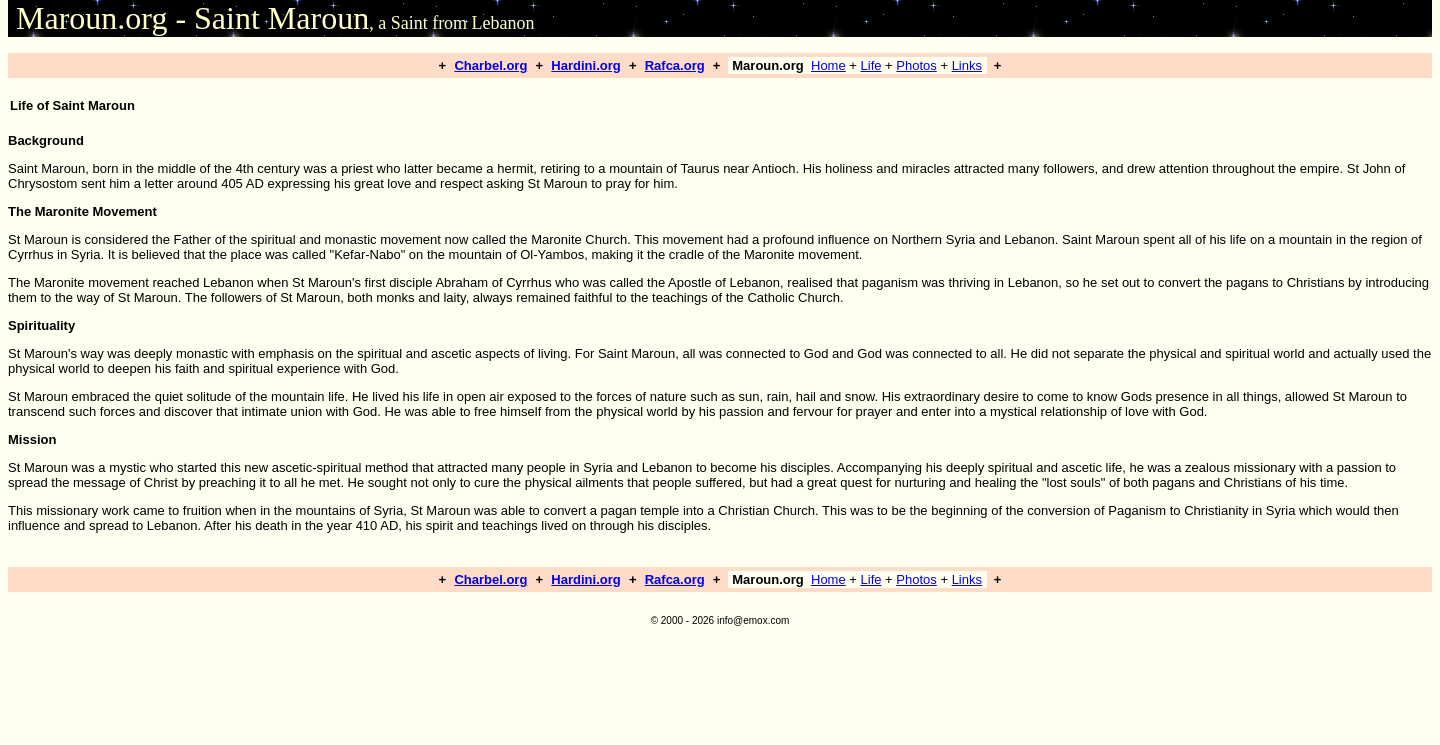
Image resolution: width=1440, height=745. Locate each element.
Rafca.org (675, 65)
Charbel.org (490, 65)
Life (871, 65)
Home (828, 65)
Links (967, 65)
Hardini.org (585, 65)
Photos (916, 65)
